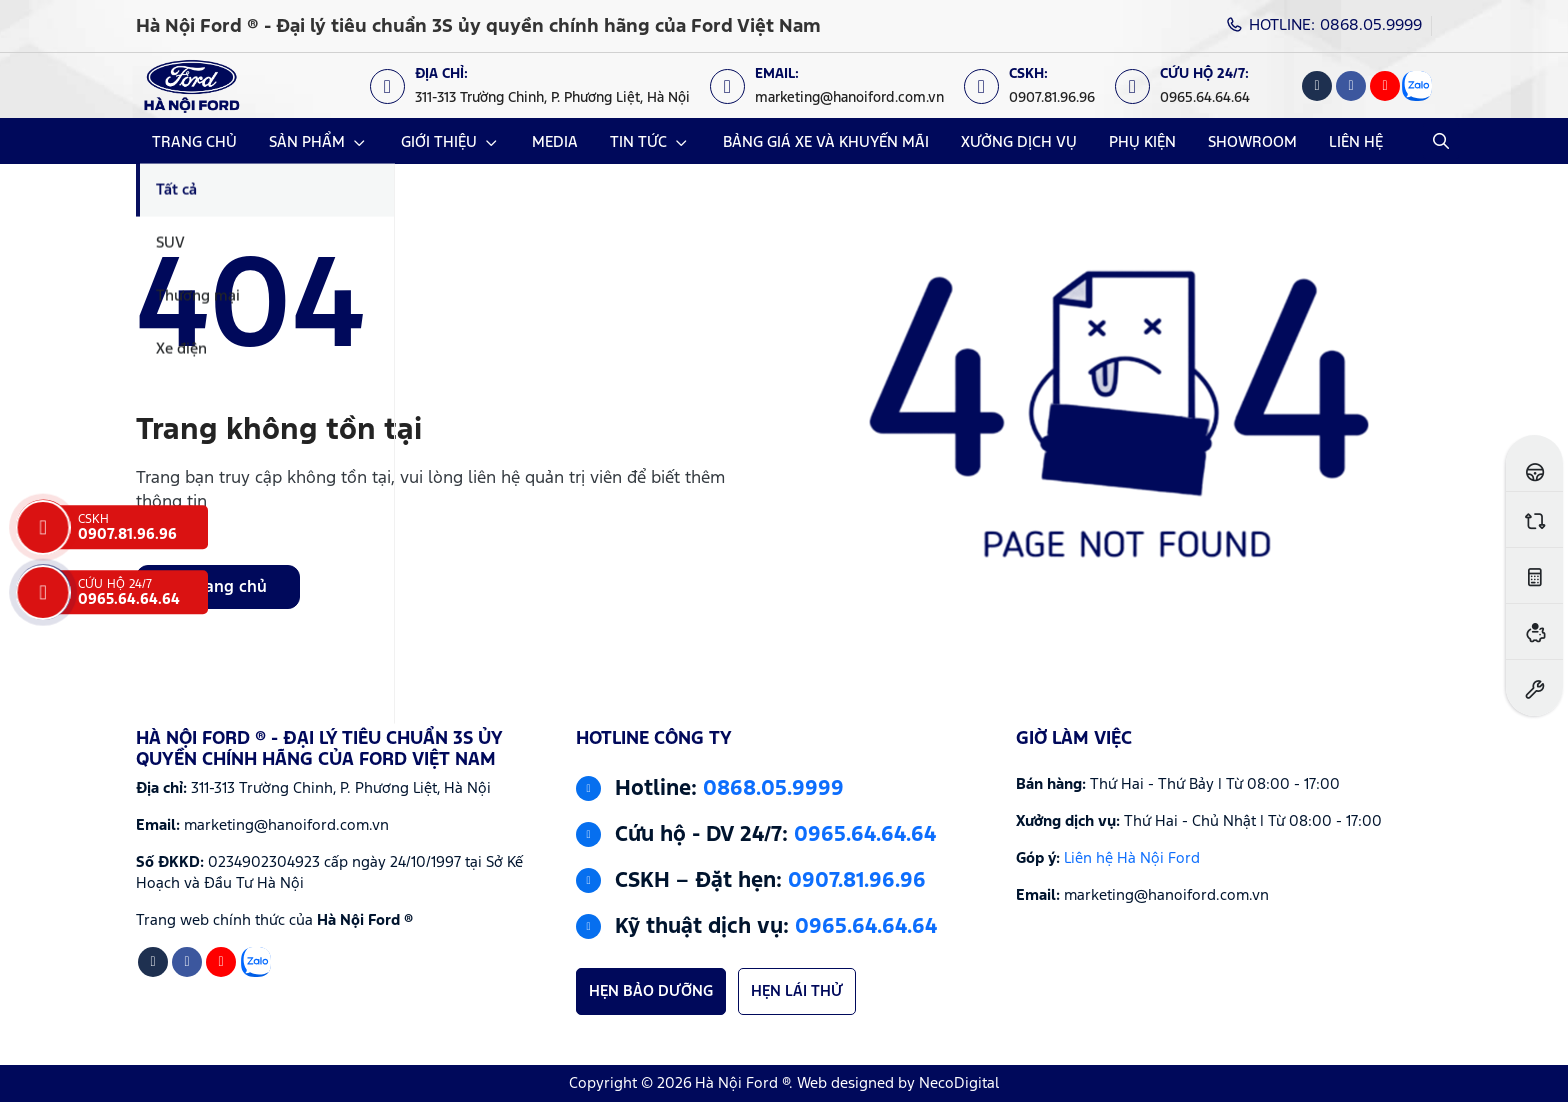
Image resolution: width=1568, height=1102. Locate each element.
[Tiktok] (1317, 86)
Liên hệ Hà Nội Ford (1132, 858)
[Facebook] (1351, 86)
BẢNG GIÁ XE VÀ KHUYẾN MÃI (826, 142)
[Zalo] (1417, 86)
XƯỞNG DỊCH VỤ (1019, 142)
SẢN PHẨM (307, 142)
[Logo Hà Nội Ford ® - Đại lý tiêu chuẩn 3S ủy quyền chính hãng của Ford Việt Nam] (191, 85)
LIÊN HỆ (1356, 142)
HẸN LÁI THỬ (797, 991)
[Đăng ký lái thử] (1534, 463)
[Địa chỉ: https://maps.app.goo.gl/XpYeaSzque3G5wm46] (540, 85)
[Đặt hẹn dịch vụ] (1534, 687)
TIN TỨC (638, 142)
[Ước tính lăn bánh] (1534, 575)
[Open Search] (1441, 141)
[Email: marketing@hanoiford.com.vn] (837, 85)
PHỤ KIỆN (1142, 142)
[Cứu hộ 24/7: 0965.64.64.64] (1192, 85)
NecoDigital (959, 1083)
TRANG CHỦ (194, 142)
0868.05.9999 (773, 789)
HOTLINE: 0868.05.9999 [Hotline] (1324, 25)
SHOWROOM (1252, 142)
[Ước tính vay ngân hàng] (1534, 631)
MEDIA (555, 142)
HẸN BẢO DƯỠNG (651, 991)
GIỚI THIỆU (439, 142)
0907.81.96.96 (857, 881)
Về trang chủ (218, 587)
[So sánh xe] (1534, 519)
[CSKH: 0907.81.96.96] (1039, 85)
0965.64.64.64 (865, 835)
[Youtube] (1385, 86)
